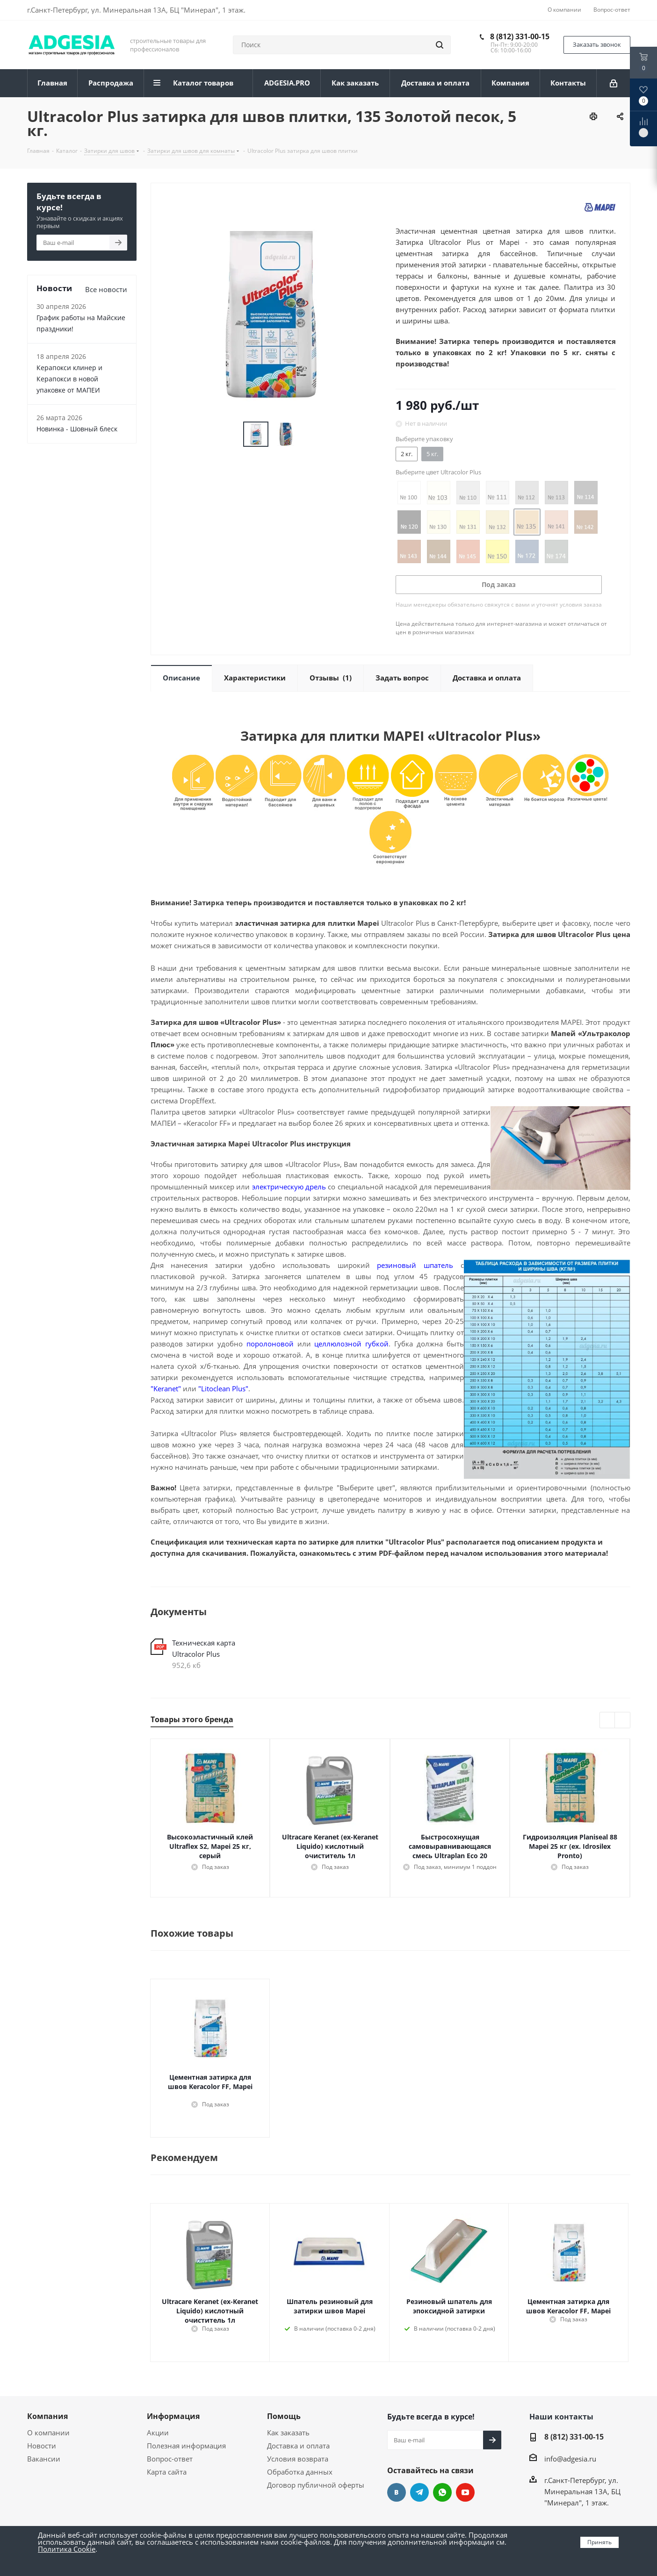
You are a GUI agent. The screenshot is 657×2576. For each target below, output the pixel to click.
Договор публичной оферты (315, 2485)
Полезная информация (186, 2445)
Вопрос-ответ (170, 2458)
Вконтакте (396, 2492)
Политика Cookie (66, 2549)
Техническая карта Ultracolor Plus (203, 1648)
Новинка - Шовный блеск (76, 428)
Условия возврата (297, 2458)
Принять (599, 2542)
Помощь (284, 2416)
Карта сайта (167, 2471)
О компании (48, 2432)
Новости (41, 2445)
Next (622, 1720)
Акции (158, 2432)
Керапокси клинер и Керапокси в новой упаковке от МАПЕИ (69, 378)
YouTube (465, 2492)
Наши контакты (561, 2416)
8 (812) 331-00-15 (519, 36)
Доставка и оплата (298, 2445)
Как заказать (288, 2432)
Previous (607, 1720)
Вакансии (43, 2458)
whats (442, 2492)
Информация (173, 2416)
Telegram (419, 2492)
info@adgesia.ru (570, 2458)
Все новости (106, 289)
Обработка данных (299, 2471)
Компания (47, 2416)
